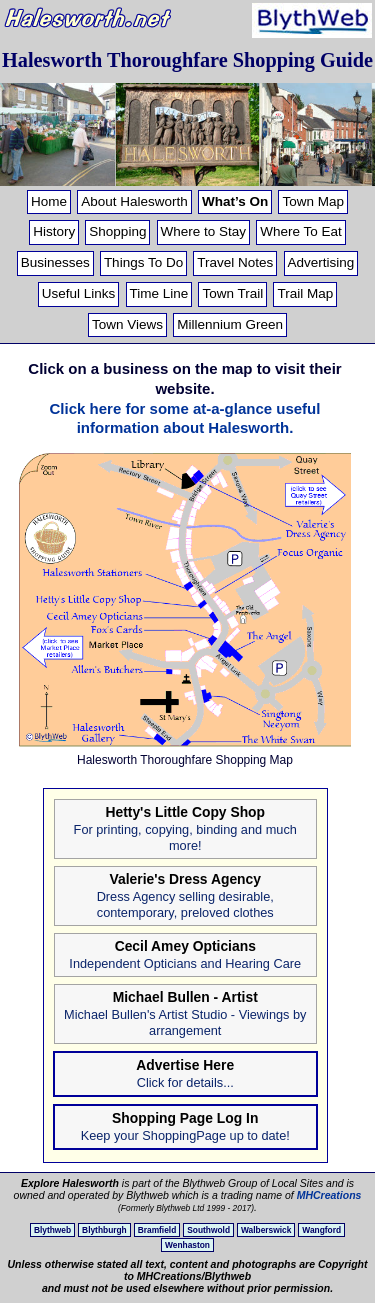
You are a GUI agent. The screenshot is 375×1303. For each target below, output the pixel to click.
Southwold (208, 1230)
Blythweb (52, 1230)
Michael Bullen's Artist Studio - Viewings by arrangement (185, 1022)
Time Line (159, 293)
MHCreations (329, 1195)
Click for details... (185, 1082)
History (54, 231)
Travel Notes (235, 262)
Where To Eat (301, 231)
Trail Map (305, 293)
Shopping (117, 231)
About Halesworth (134, 201)
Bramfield (157, 1230)
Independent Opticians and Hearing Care (185, 963)
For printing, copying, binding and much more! (185, 837)
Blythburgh (104, 1230)
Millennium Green (230, 324)
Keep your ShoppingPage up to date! (185, 1135)
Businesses (55, 262)
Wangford (321, 1230)
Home (49, 201)
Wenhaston (187, 1245)
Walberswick (266, 1230)
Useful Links (79, 293)
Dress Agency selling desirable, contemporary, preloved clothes (185, 904)
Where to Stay (204, 231)
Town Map (313, 201)
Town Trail (232, 293)
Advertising (321, 262)
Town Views (127, 324)
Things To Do (143, 262)
